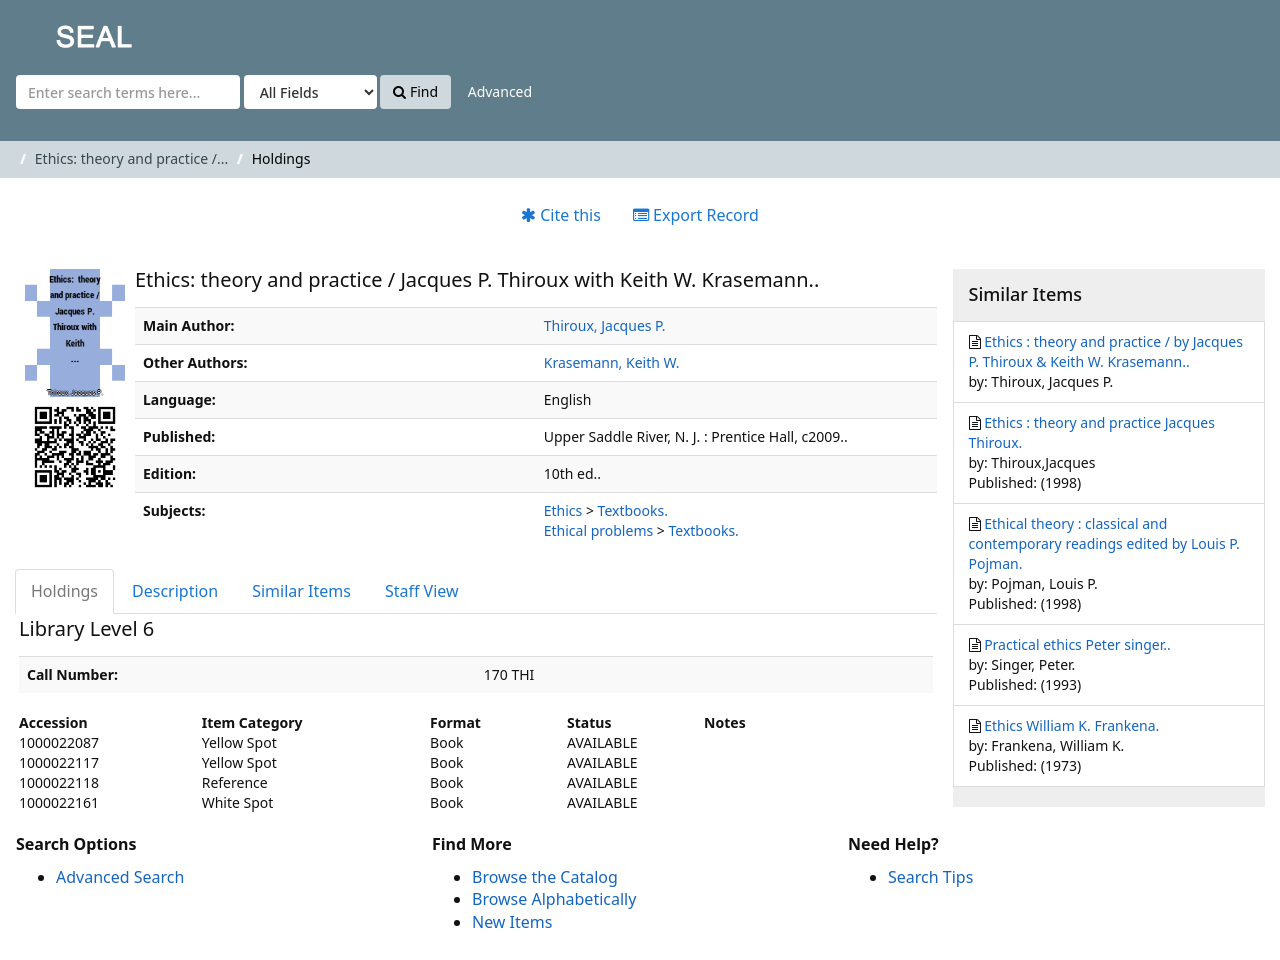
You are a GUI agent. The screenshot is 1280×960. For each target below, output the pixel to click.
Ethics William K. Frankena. (1071, 725)
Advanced (500, 91)
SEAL (54, 30)
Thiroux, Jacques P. (605, 325)
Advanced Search (120, 877)
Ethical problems (598, 530)
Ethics (563, 510)
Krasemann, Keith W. (612, 362)
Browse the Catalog (545, 877)
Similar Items (301, 591)
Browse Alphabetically (554, 899)
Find (415, 91)
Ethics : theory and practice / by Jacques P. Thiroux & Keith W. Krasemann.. (1106, 351)
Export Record (696, 215)
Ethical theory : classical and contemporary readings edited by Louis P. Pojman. (1104, 543)
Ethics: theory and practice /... (131, 158)
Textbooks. (633, 510)
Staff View (422, 591)
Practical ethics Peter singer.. (1077, 644)
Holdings (64, 591)
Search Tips (930, 877)
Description (175, 591)
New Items (512, 922)
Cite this (561, 215)
